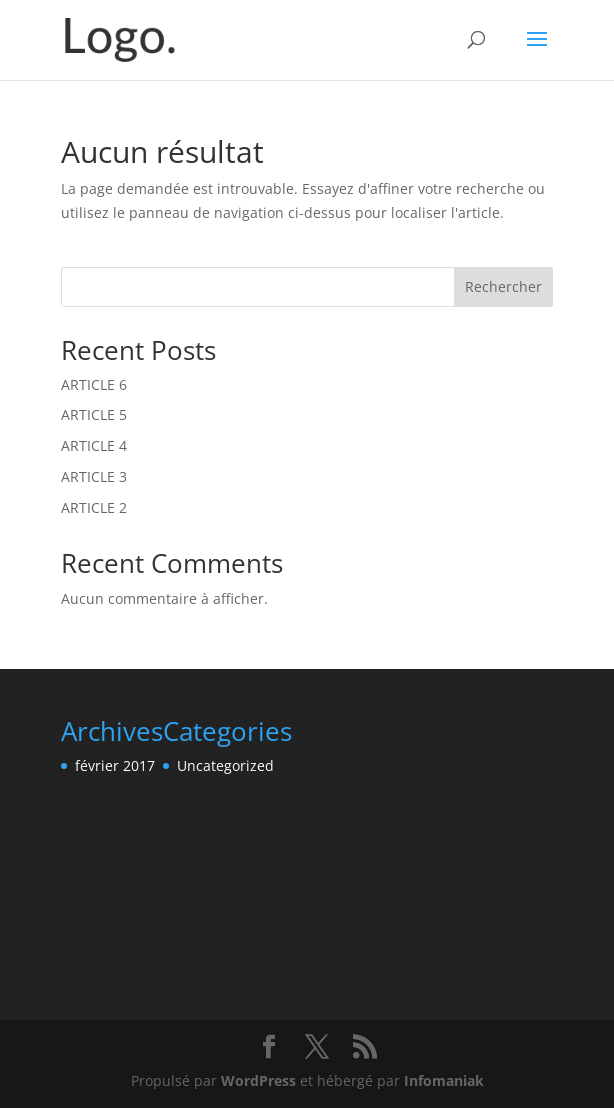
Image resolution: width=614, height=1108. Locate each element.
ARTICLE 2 (94, 507)
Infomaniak (444, 1080)
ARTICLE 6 (94, 384)
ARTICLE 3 (94, 476)
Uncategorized (225, 765)
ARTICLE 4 (94, 445)
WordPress (258, 1080)
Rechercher (503, 286)
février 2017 (115, 765)
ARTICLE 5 (94, 414)
